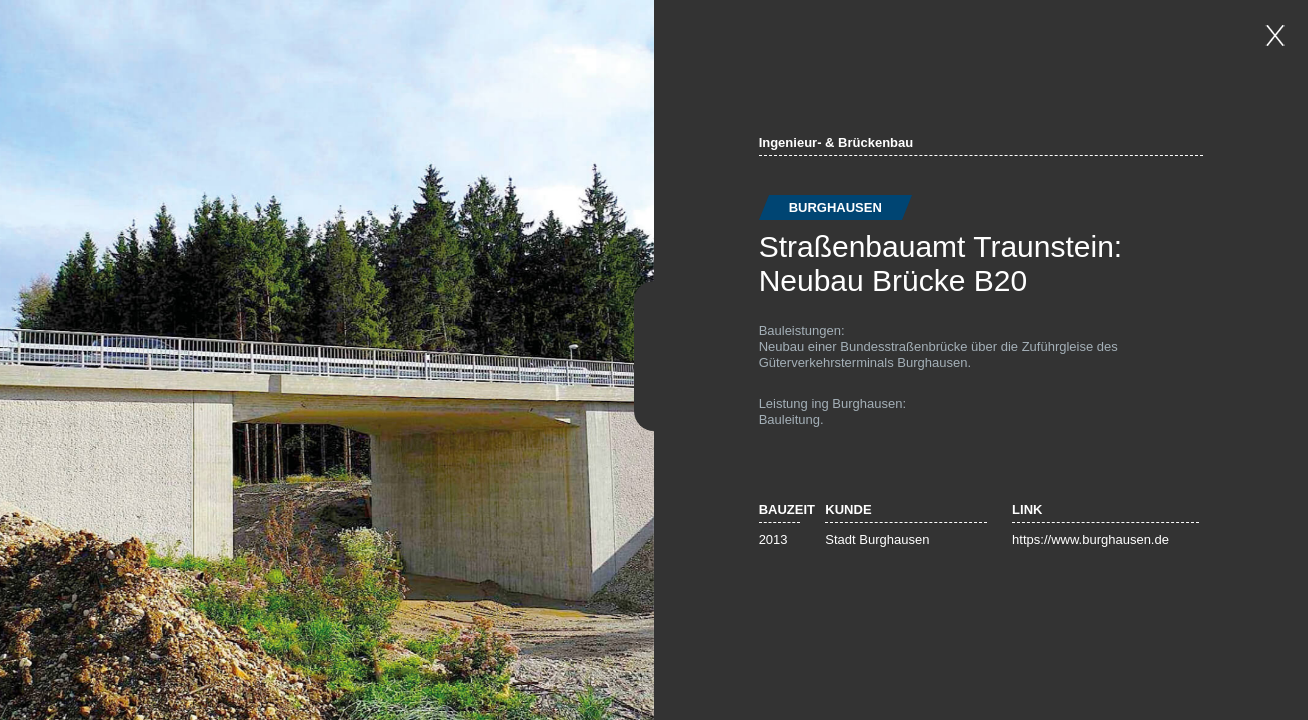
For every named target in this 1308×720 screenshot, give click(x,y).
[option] (327, 360)
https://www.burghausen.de (1090, 539)
